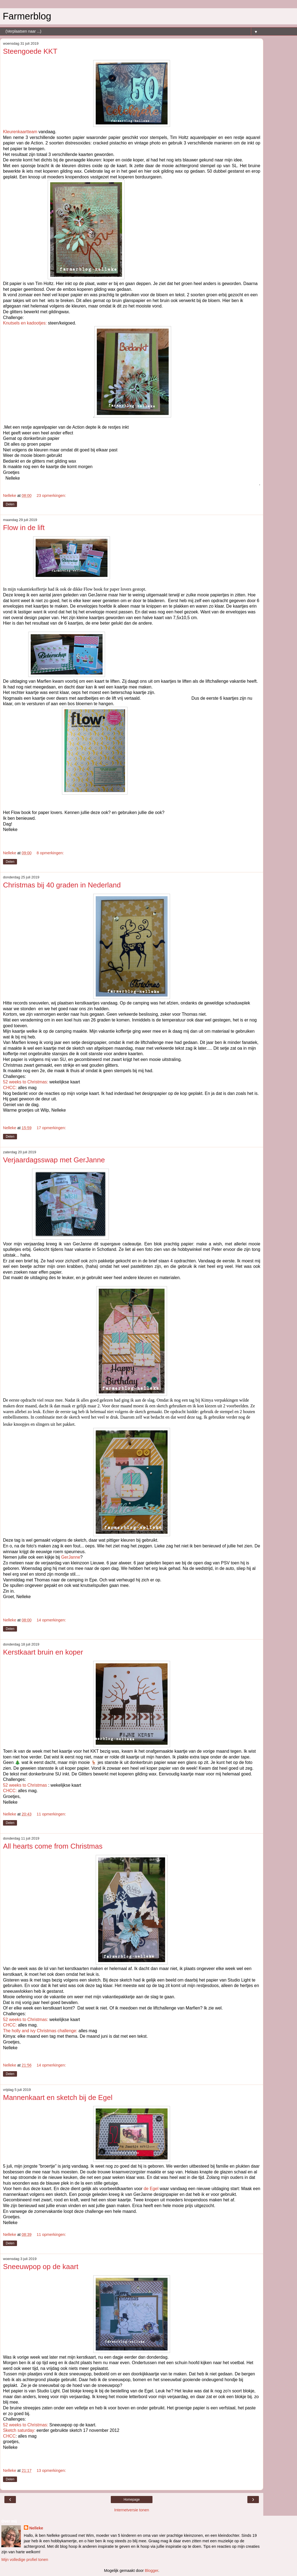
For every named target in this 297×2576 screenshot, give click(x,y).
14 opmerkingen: (51, 1620)
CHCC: (10, 1087)
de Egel (151, 2188)
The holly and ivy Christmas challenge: (40, 2030)
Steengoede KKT (30, 51)
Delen (10, 504)
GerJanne (70, 1557)
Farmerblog (27, 16)
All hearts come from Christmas (53, 1846)
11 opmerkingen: (51, 1814)
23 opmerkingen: (51, 495)
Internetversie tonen (131, 2510)
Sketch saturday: (19, 2430)
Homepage (132, 2499)
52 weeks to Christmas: (25, 1082)
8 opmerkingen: (50, 853)
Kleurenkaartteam (20, 131)
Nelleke (36, 2528)
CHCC (9, 2436)
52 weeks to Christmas (25, 1785)
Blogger (151, 2570)
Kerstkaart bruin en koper (43, 1652)
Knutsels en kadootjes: (25, 323)
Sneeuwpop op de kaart (40, 2266)
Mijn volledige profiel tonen (24, 2559)
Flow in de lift (24, 527)
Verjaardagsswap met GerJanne (54, 1160)
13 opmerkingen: (51, 2470)
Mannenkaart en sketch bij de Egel (57, 2097)
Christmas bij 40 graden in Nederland (62, 885)
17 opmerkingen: (51, 1128)
